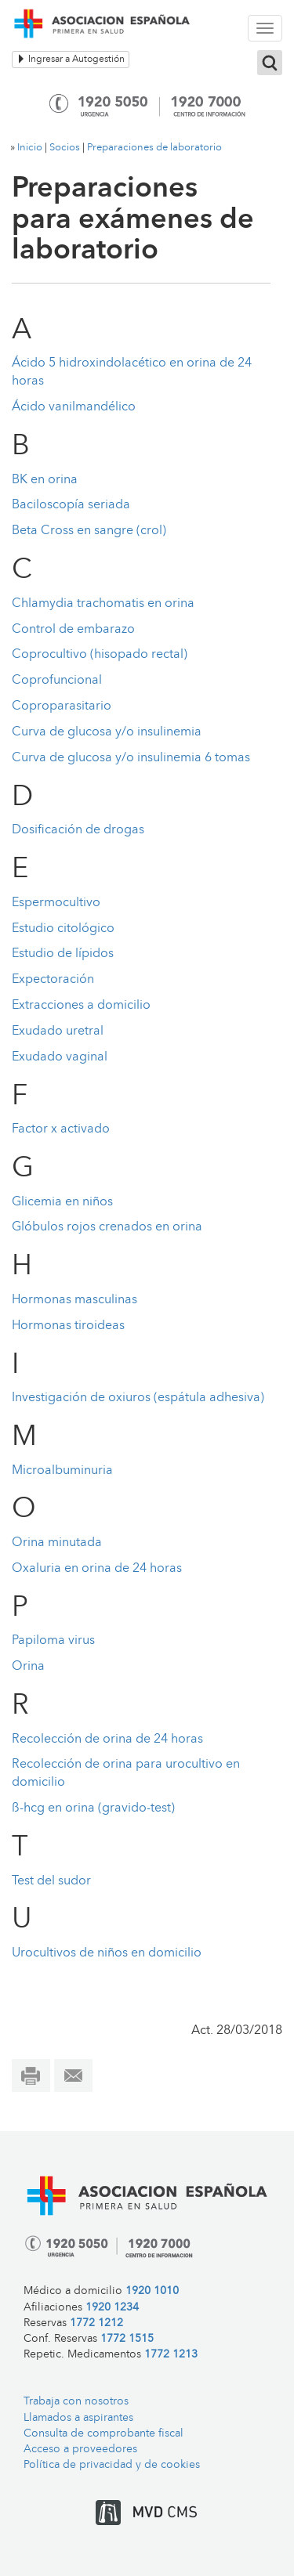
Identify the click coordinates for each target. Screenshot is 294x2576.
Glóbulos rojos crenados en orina (107, 1227)
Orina (28, 1666)
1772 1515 (127, 2339)
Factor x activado (61, 1129)
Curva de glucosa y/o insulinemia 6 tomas (131, 758)
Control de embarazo (73, 629)
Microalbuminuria (62, 1471)
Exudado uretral (57, 1031)
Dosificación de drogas (78, 830)
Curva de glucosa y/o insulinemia (106, 732)
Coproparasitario (61, 706)
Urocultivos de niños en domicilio (106, 1953)
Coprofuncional (57, 680)
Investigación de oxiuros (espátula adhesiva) (138, 1398)
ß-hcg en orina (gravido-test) (93, 1808)
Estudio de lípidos (63, 954)
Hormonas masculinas (74, 1300)
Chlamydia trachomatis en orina (103, 604)
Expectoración (53, 980)
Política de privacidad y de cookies (112, 2465)
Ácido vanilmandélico (74, 407)
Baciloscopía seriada (71, 505)
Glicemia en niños (62, 1202)
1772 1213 (171, 2355)
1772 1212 (96, 2323)
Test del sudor (51, 1881)
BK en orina (45, 480)
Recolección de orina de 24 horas (107, 1739)
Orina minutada (57, 1543)
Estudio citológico (63, 929)
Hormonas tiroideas (68, 1326)
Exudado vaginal (59, 1057)
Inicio (29, 148)
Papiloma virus (53, 1641)
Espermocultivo (56, 903)
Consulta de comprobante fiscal (103, 2434)
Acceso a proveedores (80, 2449)
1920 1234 (112, 2308)
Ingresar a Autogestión (70, 59)
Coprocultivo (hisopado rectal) (99, 655)
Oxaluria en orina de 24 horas (97, 1569)
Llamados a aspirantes (78, 2418)
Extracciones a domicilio (81, 1005)
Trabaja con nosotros (76, 2402)
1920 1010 (152, 2291)
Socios (64, 148)
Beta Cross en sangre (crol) (89, 531)
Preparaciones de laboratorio (154, 148)
